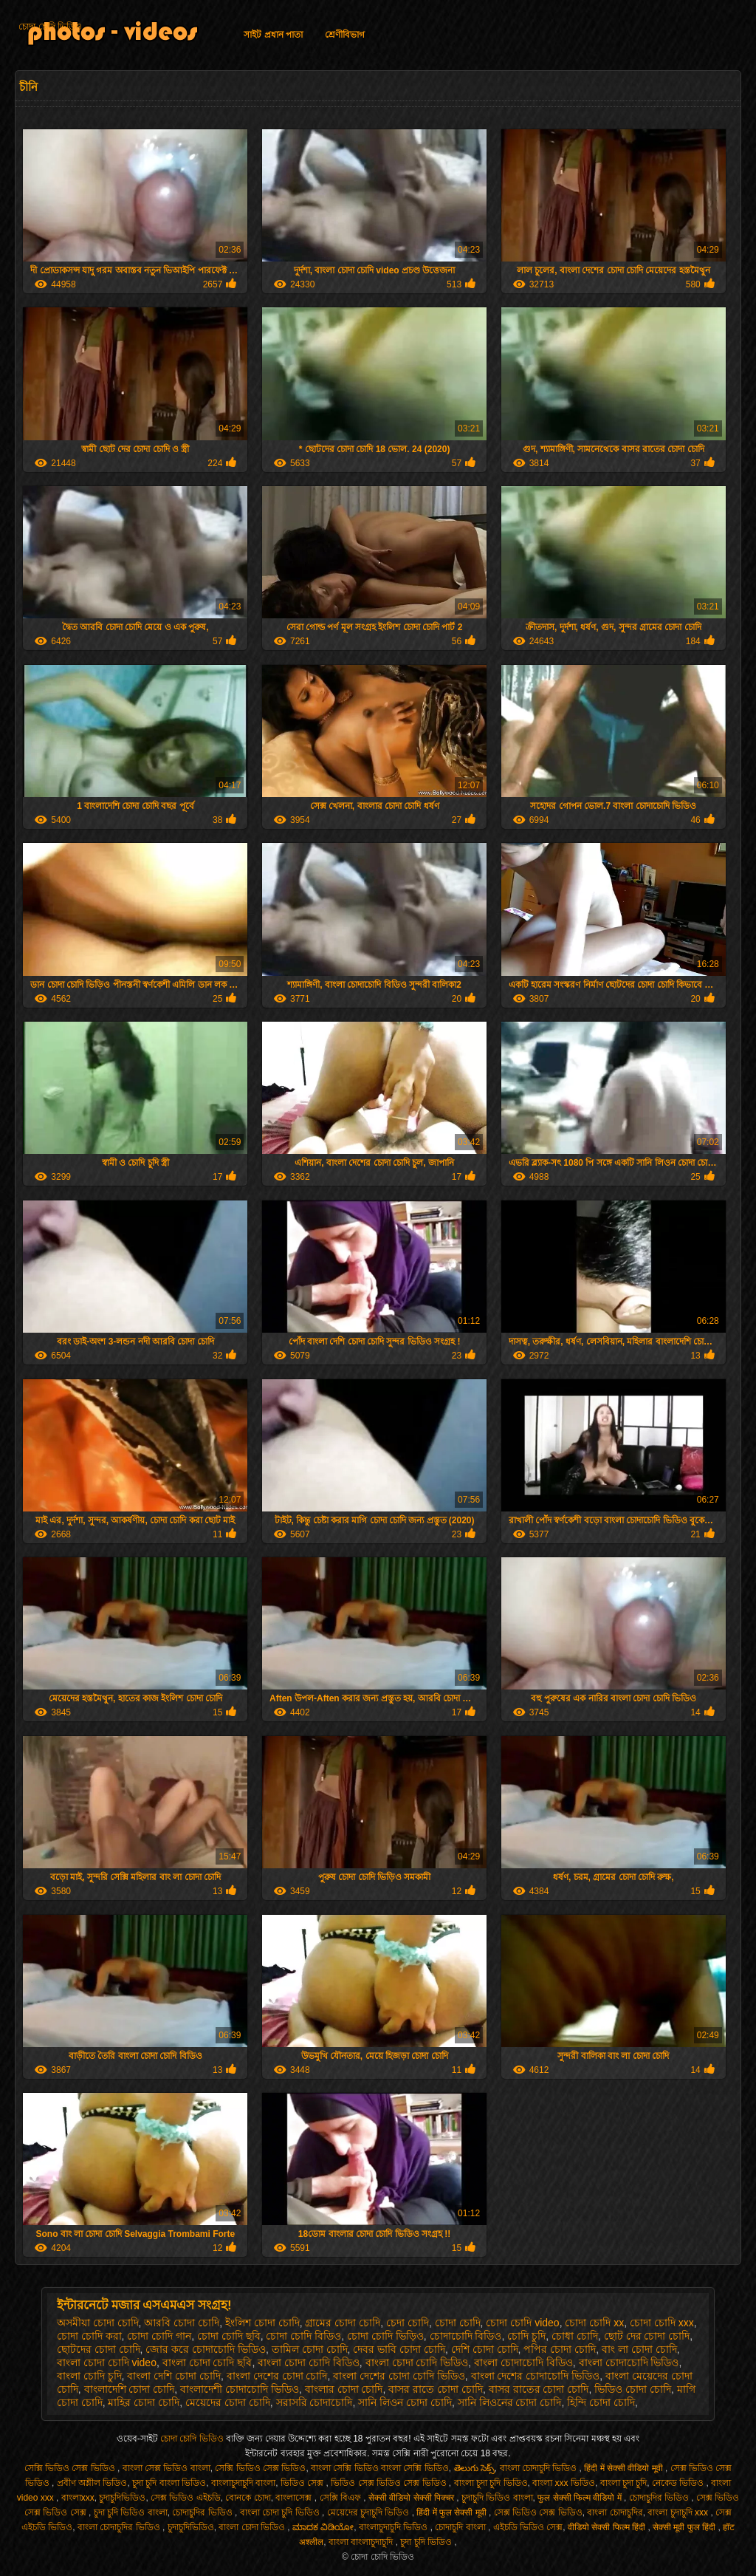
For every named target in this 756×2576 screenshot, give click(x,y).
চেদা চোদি (407, 2323)
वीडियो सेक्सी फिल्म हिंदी (607, 2527)
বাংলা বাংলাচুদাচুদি (362, 2542)
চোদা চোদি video (522, 2323)
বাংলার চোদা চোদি (344, 2389)
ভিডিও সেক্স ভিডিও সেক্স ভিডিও (390, 2483)
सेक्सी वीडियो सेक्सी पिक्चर (412, 2498)
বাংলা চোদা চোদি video (107, 2362)
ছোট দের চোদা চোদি (647, 2336)
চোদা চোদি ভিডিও (50, 26)
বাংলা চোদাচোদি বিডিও (523, 2362)
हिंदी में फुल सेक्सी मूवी (452, 2512)
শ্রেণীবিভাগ (345, 35)
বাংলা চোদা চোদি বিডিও (309, 2362)
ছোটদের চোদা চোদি (98, 2349)
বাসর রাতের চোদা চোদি (539, 2389)
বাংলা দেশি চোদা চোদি (174, 2376)
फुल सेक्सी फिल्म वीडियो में (580, 2498)
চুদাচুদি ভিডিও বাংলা (497, 2498)
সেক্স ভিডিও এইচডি (186, 2498)
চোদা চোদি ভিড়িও (385, 2336)
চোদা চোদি (458, 2323)
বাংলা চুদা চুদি (623, 2483)
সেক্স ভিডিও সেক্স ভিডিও (538, 2512)
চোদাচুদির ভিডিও (660, 2498)
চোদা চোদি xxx (662, 2323)
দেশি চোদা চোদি (484, 2349)
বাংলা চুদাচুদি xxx (678, 2512)
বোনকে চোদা (247, 2498)
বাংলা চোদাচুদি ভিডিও (540, 2468)
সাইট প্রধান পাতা (273, 35)
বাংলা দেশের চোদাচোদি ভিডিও (535, 2376)
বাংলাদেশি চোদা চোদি (129, 2389)
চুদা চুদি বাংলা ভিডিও (169, 2483)
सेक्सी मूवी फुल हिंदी (685, 2527)
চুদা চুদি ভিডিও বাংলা (131, 2512)
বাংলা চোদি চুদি (89, 2376)
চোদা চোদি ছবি (229, 2336)
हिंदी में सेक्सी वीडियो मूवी (624, 2468)
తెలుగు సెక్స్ (474, 2468)
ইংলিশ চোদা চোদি (262, 2323)
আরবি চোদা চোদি (181, 2323)
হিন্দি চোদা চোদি (601, 2402)
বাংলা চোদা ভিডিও (253, 2527)
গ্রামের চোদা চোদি (342, 2323)
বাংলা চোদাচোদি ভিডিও (629, 2362)
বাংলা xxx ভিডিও (563, 2483)
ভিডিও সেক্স (303, 2483)
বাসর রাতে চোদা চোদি (435, 2389)
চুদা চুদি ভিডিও (427, 2542)
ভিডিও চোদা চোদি (632, 2389)
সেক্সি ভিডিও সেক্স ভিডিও (70, 2468)
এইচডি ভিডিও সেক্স (528, 2527)
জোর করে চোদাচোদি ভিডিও (205, 2349)
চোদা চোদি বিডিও (303, 2336)
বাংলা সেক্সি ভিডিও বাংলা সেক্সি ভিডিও (380, 2468)
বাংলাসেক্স (294, 2498)
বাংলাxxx (77, 2498)
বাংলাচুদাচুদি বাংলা (243, 2483)
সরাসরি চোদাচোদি (314, 2402)
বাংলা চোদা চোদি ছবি (207, 2362)
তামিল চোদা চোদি (310, 2349)
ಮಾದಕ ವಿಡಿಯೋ (323, 2527)
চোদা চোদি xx (594, 2323)
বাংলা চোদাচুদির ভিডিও (120, 2527)
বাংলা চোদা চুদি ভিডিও (281, 2512)
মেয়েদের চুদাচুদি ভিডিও (369, 2512)
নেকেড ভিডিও (679, 2483)
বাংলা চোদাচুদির (614, 2512)
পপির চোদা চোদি (559, 2349)
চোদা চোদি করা (89, 2336)
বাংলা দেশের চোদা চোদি (277, 2376)
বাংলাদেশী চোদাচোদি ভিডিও (239, 2389)
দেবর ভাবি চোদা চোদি (399, 2349)
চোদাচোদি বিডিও (466, 2336)
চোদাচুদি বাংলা (461, 2527)
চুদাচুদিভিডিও (122, 2498)
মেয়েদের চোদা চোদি (227, 2402)
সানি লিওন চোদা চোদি (405, 2402)
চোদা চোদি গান (159, 2336)
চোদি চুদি (526, 2336)
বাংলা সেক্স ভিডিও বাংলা (166, 2468)
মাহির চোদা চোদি (143, 2402)
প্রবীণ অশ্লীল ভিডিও (92, 2483)
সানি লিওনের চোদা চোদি (510, 2402)
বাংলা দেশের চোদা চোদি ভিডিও (399, 2376)
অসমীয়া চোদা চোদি (98, 2323)
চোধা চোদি (574, 2336)
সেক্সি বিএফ (342, 2498)
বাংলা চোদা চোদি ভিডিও (417, 2362)
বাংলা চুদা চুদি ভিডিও (491, 2483)
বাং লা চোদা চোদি (639, 2349)
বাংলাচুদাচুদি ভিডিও (394, 2527)
